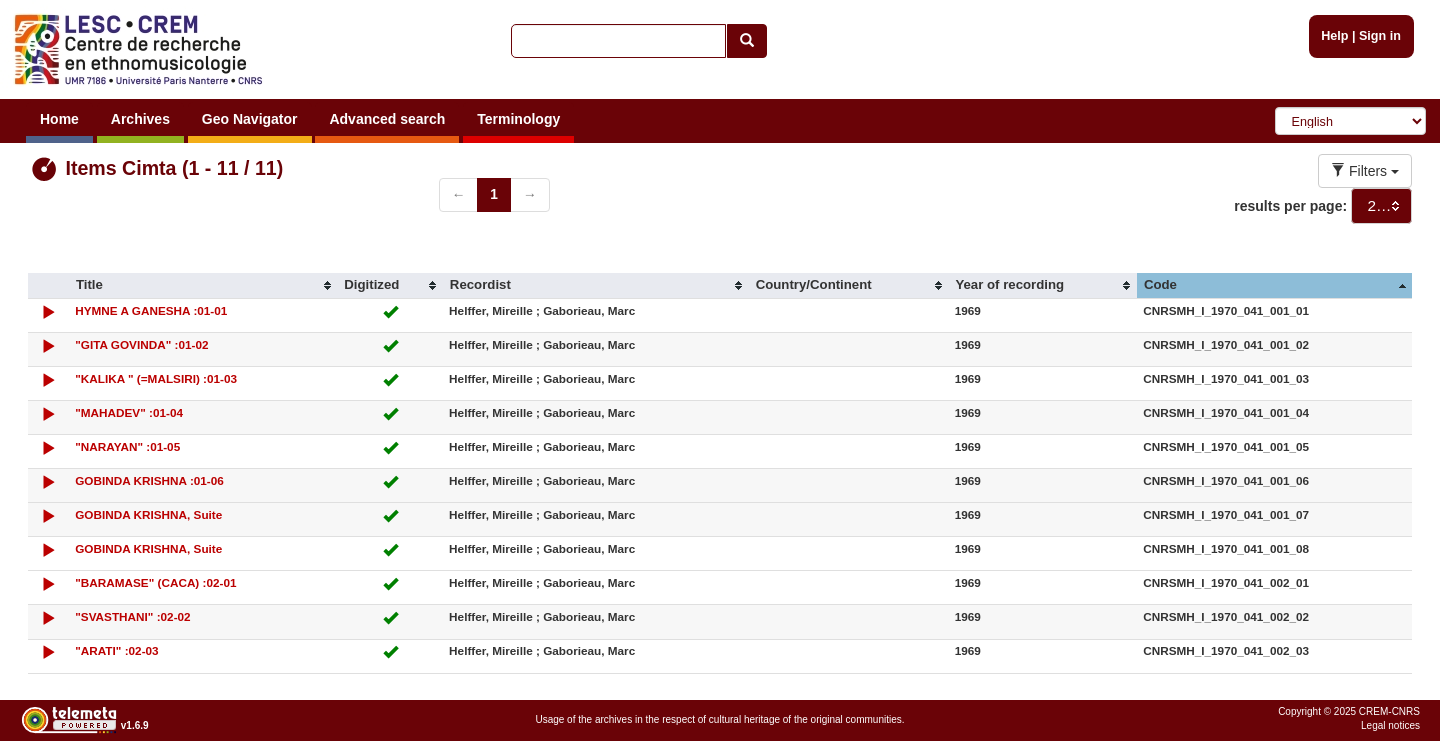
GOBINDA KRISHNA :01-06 (149, 480)
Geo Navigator (250, 119)
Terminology (518, 119)
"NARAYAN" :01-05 (127, 446)
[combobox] (1381, 206)
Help (1334, 36)
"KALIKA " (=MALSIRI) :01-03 (156, 378)
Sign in (1380, 36)
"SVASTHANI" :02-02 (132, 616)
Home (59, 119)
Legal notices (1390, 725)
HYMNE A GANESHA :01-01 (151, 310)
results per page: (1290, 206)
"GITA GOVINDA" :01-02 (141, 344)
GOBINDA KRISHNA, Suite (148, 514)
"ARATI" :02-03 (116, 650)
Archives (140, 119)
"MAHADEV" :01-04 (129, 412)
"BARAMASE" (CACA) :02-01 (155, 582)
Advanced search (387, 119)
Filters (1365, 171)
